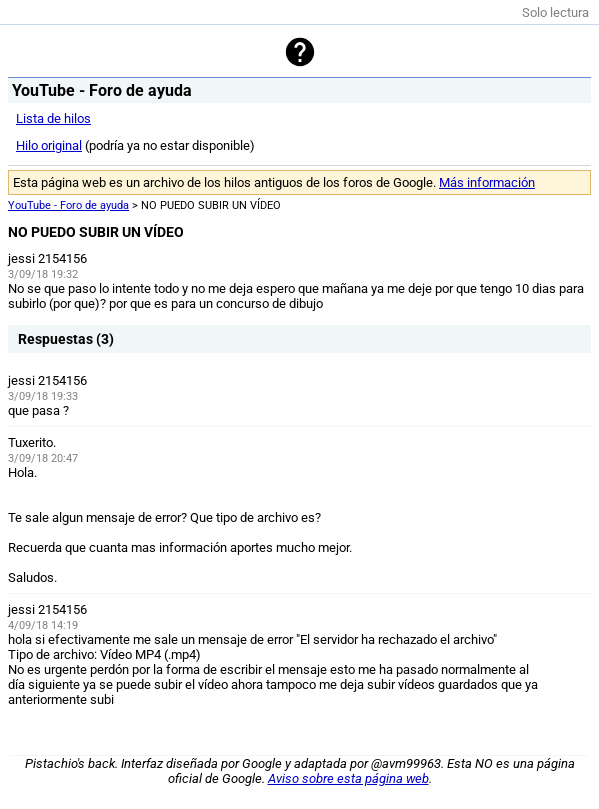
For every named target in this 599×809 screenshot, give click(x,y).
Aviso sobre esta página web (348, 778)
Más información (487, 182)
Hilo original (49, 145)
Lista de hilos (53, 118)
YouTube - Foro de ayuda (68, 205)
